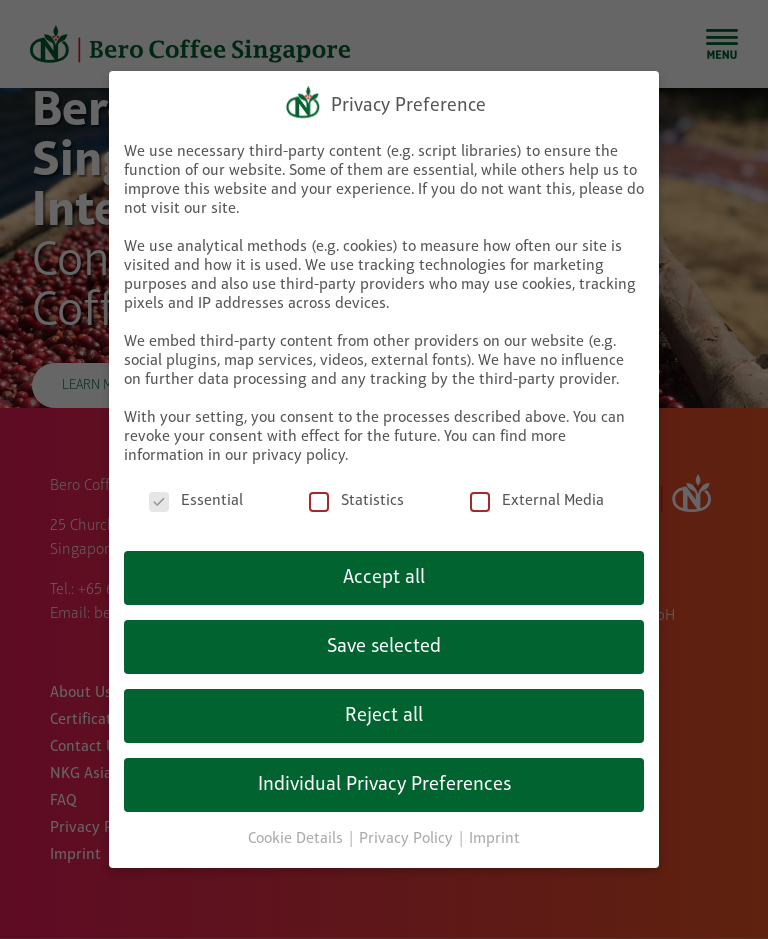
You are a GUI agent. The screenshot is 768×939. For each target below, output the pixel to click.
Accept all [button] (384, 570)
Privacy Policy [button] (408, 831)
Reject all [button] (384, 708)
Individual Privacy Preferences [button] (384, 777)
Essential (196, 493)
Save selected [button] (384, 639)
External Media (537, 493)
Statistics (356, 493)
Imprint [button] (494, 831)
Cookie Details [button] (297, 831)
